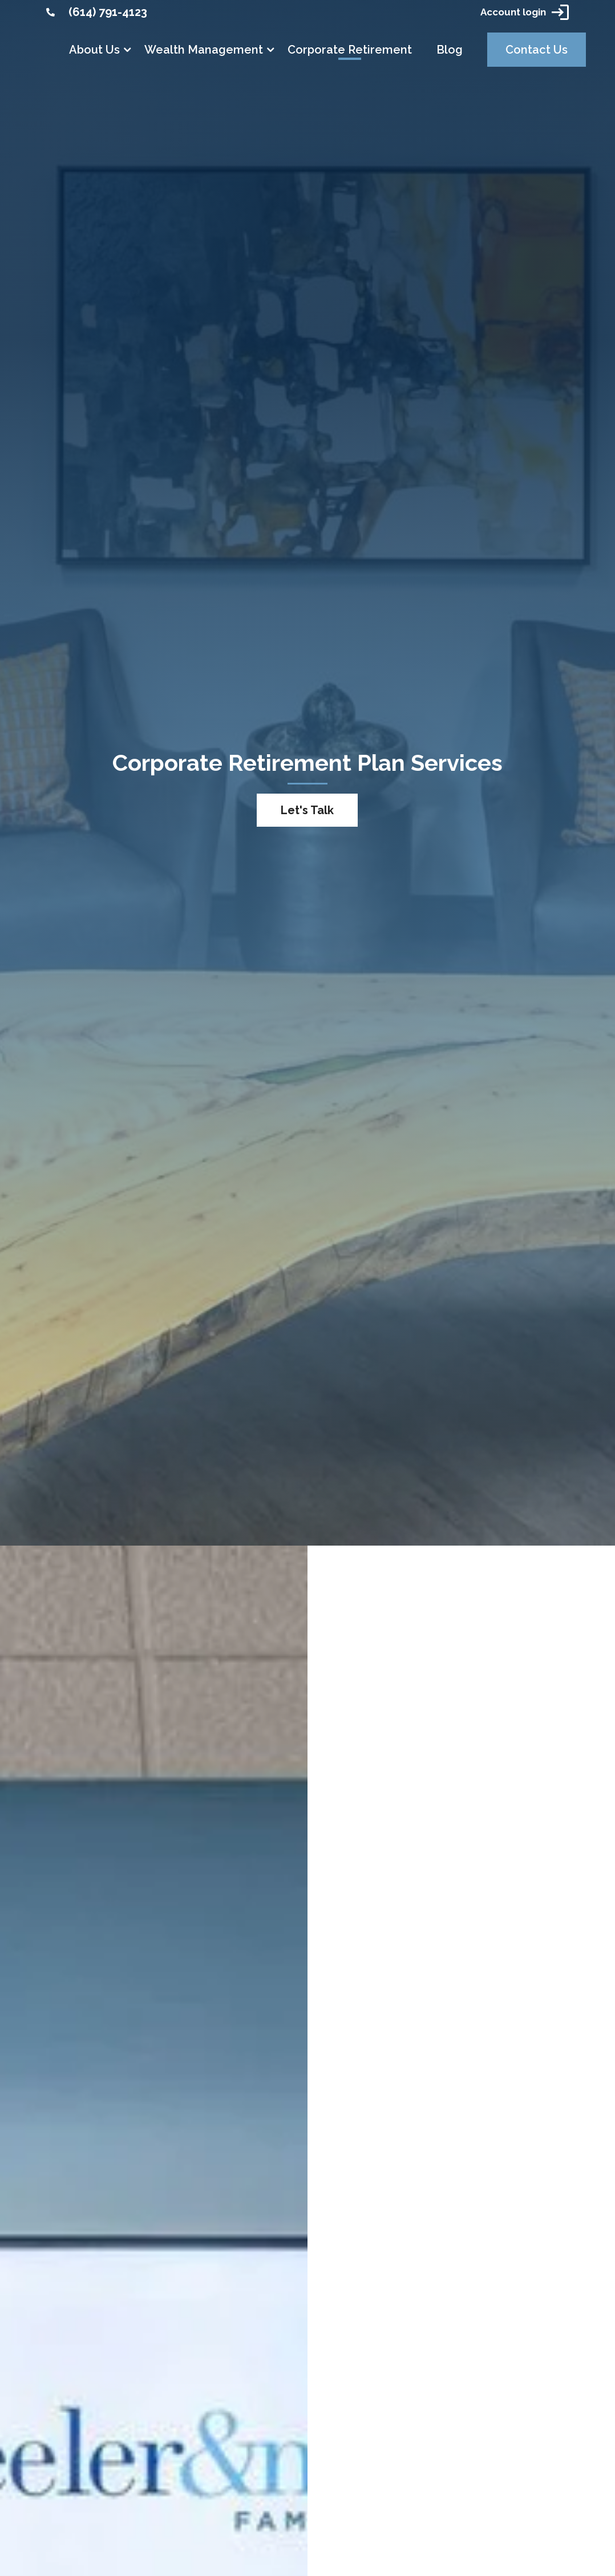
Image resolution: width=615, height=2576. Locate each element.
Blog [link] (449, 49)
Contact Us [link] (536, 49)
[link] (50, 12)
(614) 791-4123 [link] (107, 12)
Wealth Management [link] (203, 49)
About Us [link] (94, 49)
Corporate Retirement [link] (350, 49)
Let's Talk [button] (307, 810)
